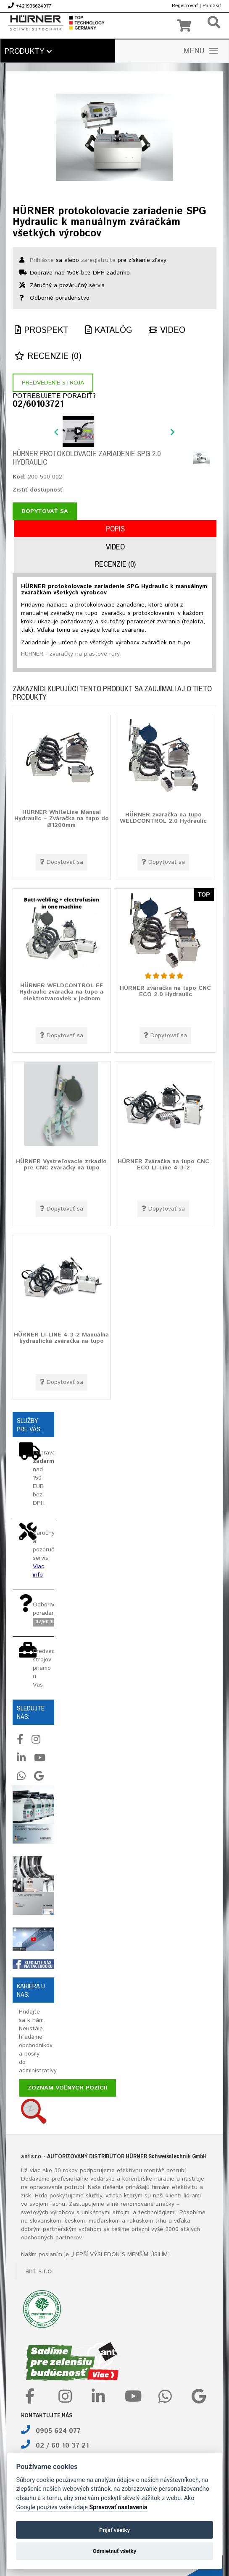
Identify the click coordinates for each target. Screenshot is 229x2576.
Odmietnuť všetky (114, 2551)
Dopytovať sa (44, 511)
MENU (201, 51)
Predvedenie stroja (53, 383)
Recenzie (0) (48, 356)
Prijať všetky (114, 2530)
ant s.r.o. (39, 2271)
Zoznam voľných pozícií (67, 2088)
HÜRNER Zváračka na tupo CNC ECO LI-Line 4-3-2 (163, 1164)
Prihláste (42, 260)
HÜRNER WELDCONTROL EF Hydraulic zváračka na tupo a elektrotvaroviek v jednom (61, 991)
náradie (164, 2179)
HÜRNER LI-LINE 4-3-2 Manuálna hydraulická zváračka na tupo (61, 1338)
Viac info (38, 1570)
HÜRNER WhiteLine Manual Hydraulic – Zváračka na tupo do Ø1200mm (61, 818)
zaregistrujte (98, 260)
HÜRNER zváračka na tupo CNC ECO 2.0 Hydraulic (165, 991)
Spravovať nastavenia (118, 2507)
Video (167, 330)
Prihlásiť (212, 5)
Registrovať (185, 5)
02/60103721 (38, 404)
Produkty (28, 51)
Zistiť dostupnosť (38, 490)
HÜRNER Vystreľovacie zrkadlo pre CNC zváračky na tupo (61, 1164)
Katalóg (108, 330)
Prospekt (41, 330)
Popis (115, 528)
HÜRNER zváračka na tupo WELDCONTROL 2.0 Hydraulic (163, 818)
